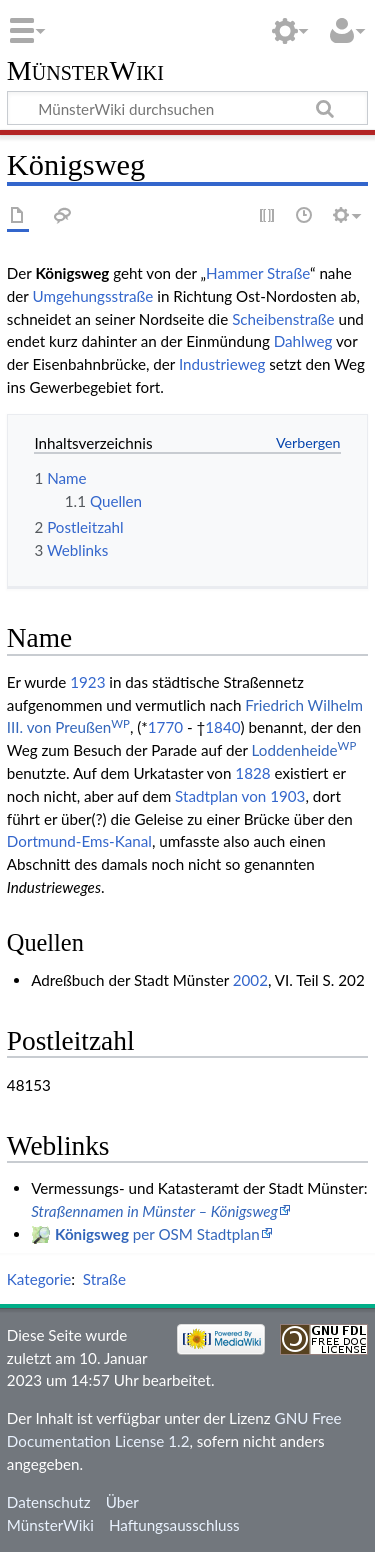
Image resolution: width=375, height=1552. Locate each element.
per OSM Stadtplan (157, 1234)
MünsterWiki (85, 71)
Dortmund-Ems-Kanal (79, 841)
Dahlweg (303, 341)
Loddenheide (304, 750)
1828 (252, 773)
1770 (165, 727)
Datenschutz (49, 1502)
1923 (87, 682)
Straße (104, 1279)
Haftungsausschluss (174, 1525)
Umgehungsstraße (92, 296)
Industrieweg (222, 364)
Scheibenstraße (283, 319)
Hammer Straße (258, 273)
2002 (250, 980)
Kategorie (39, 1279)
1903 (287, 796)
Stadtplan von (220, 796)
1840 (222, 727)
